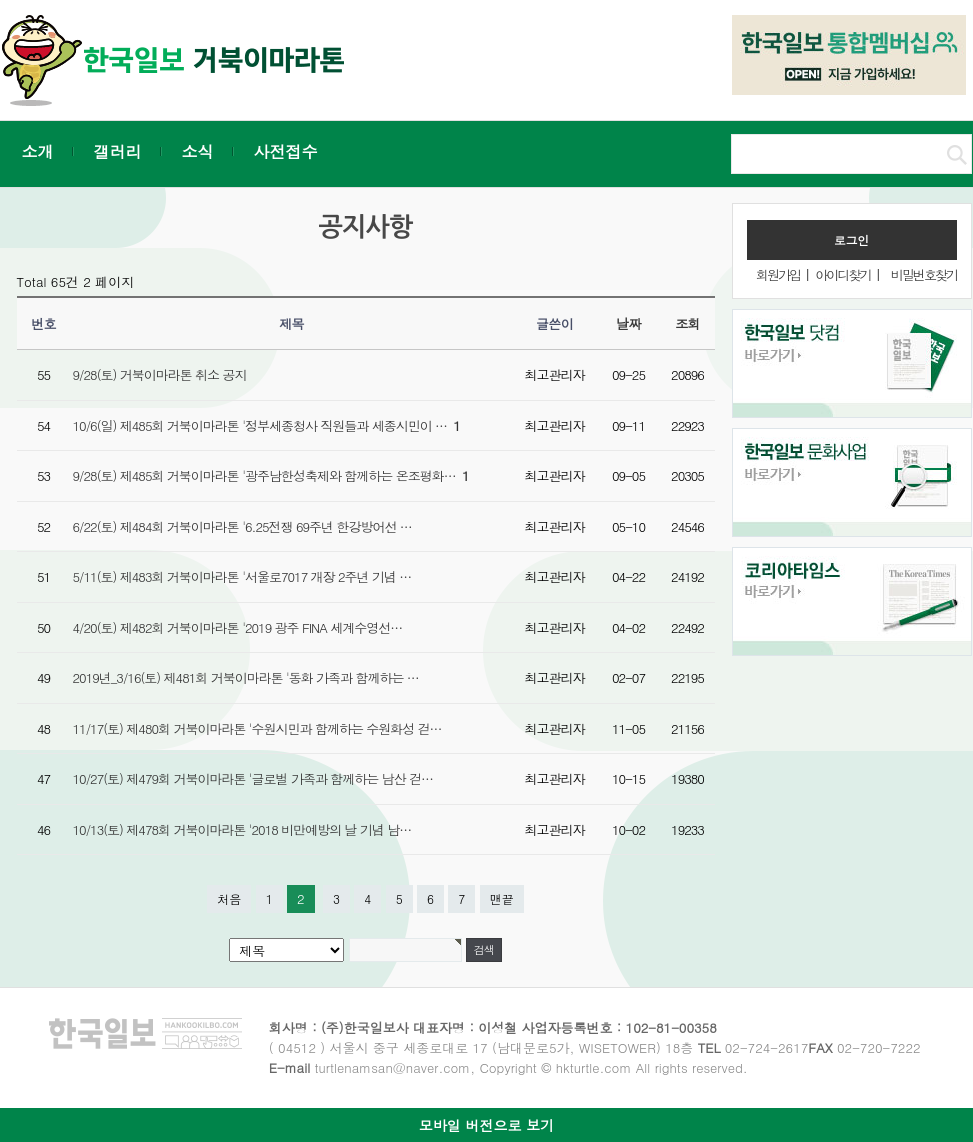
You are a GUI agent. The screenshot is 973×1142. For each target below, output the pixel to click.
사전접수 (286, 151)
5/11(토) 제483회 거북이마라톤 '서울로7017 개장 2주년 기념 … (242, 576)
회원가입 (778, 274)
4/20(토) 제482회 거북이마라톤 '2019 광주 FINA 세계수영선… (238, 627)
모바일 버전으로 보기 (486, 1125)
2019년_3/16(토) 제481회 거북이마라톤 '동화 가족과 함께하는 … (246, 677)
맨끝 (502, 898)
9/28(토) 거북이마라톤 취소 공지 (160, 374)
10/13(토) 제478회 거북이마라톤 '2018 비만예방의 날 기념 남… (242, 829)
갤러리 (118, 151)
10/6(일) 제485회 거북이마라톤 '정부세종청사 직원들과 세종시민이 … (266, 425)
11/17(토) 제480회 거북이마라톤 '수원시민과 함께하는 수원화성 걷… (257, 728)
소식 (198, 151)
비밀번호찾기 (924, 274)
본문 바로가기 (0, 0)
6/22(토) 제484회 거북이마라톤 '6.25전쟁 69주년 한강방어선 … (242, 526)
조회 (687, 323)
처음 (229, 898)
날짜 (628, 323)
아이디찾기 (842, 274)
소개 (38, 151)
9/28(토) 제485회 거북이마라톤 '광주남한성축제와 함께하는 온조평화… (271, 475)
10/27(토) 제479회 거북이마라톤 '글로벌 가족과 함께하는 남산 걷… (253, 778)
